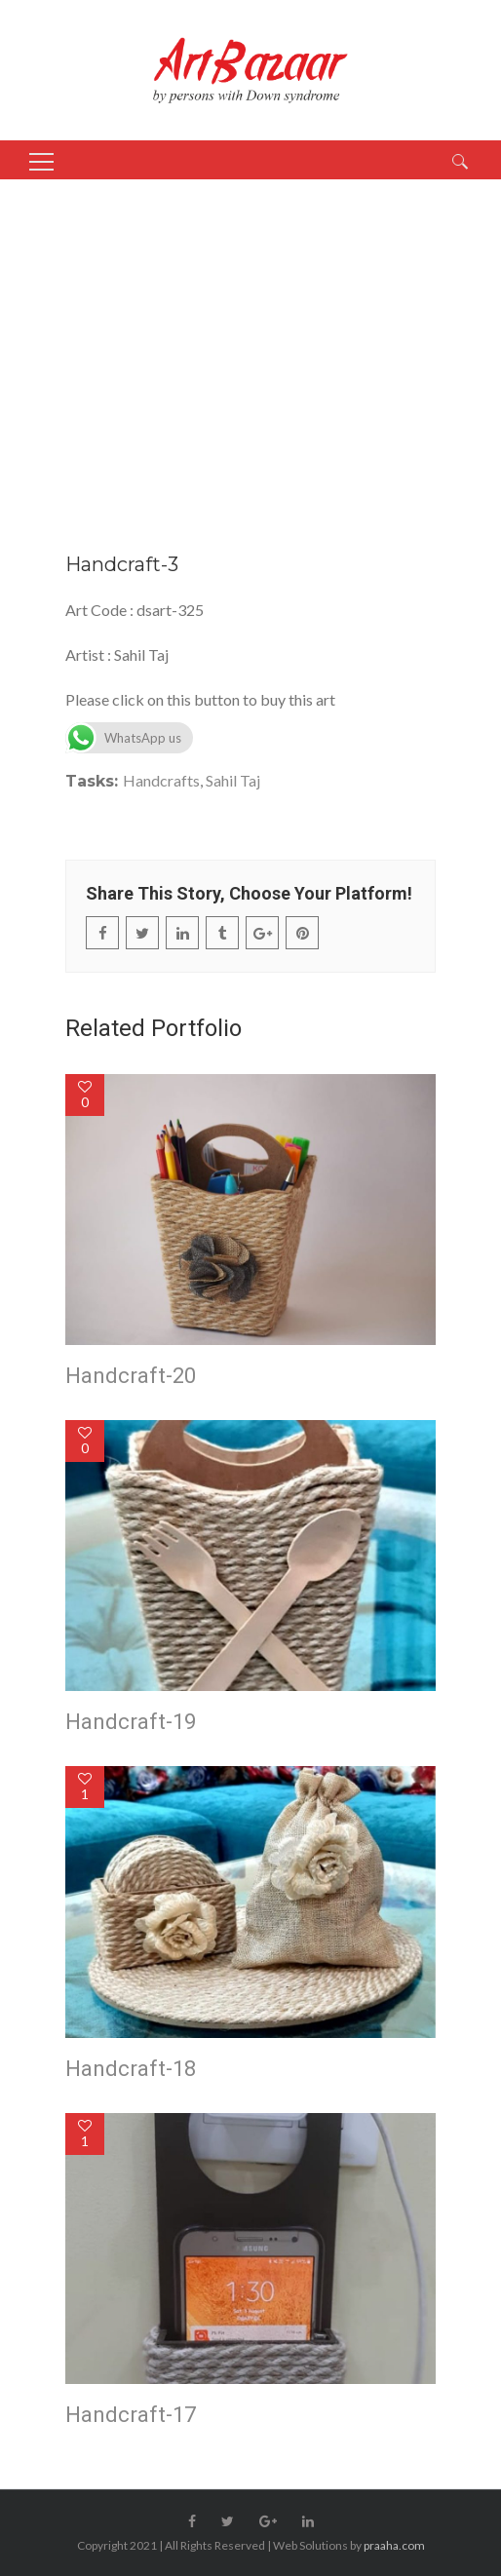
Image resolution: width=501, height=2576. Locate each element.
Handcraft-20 (130, 1376)
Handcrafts (161, 780)
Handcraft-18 (130, 2069)
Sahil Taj (233, 780)
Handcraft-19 (130, 1722)
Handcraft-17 (130, 2415)
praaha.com (394, 2545)
